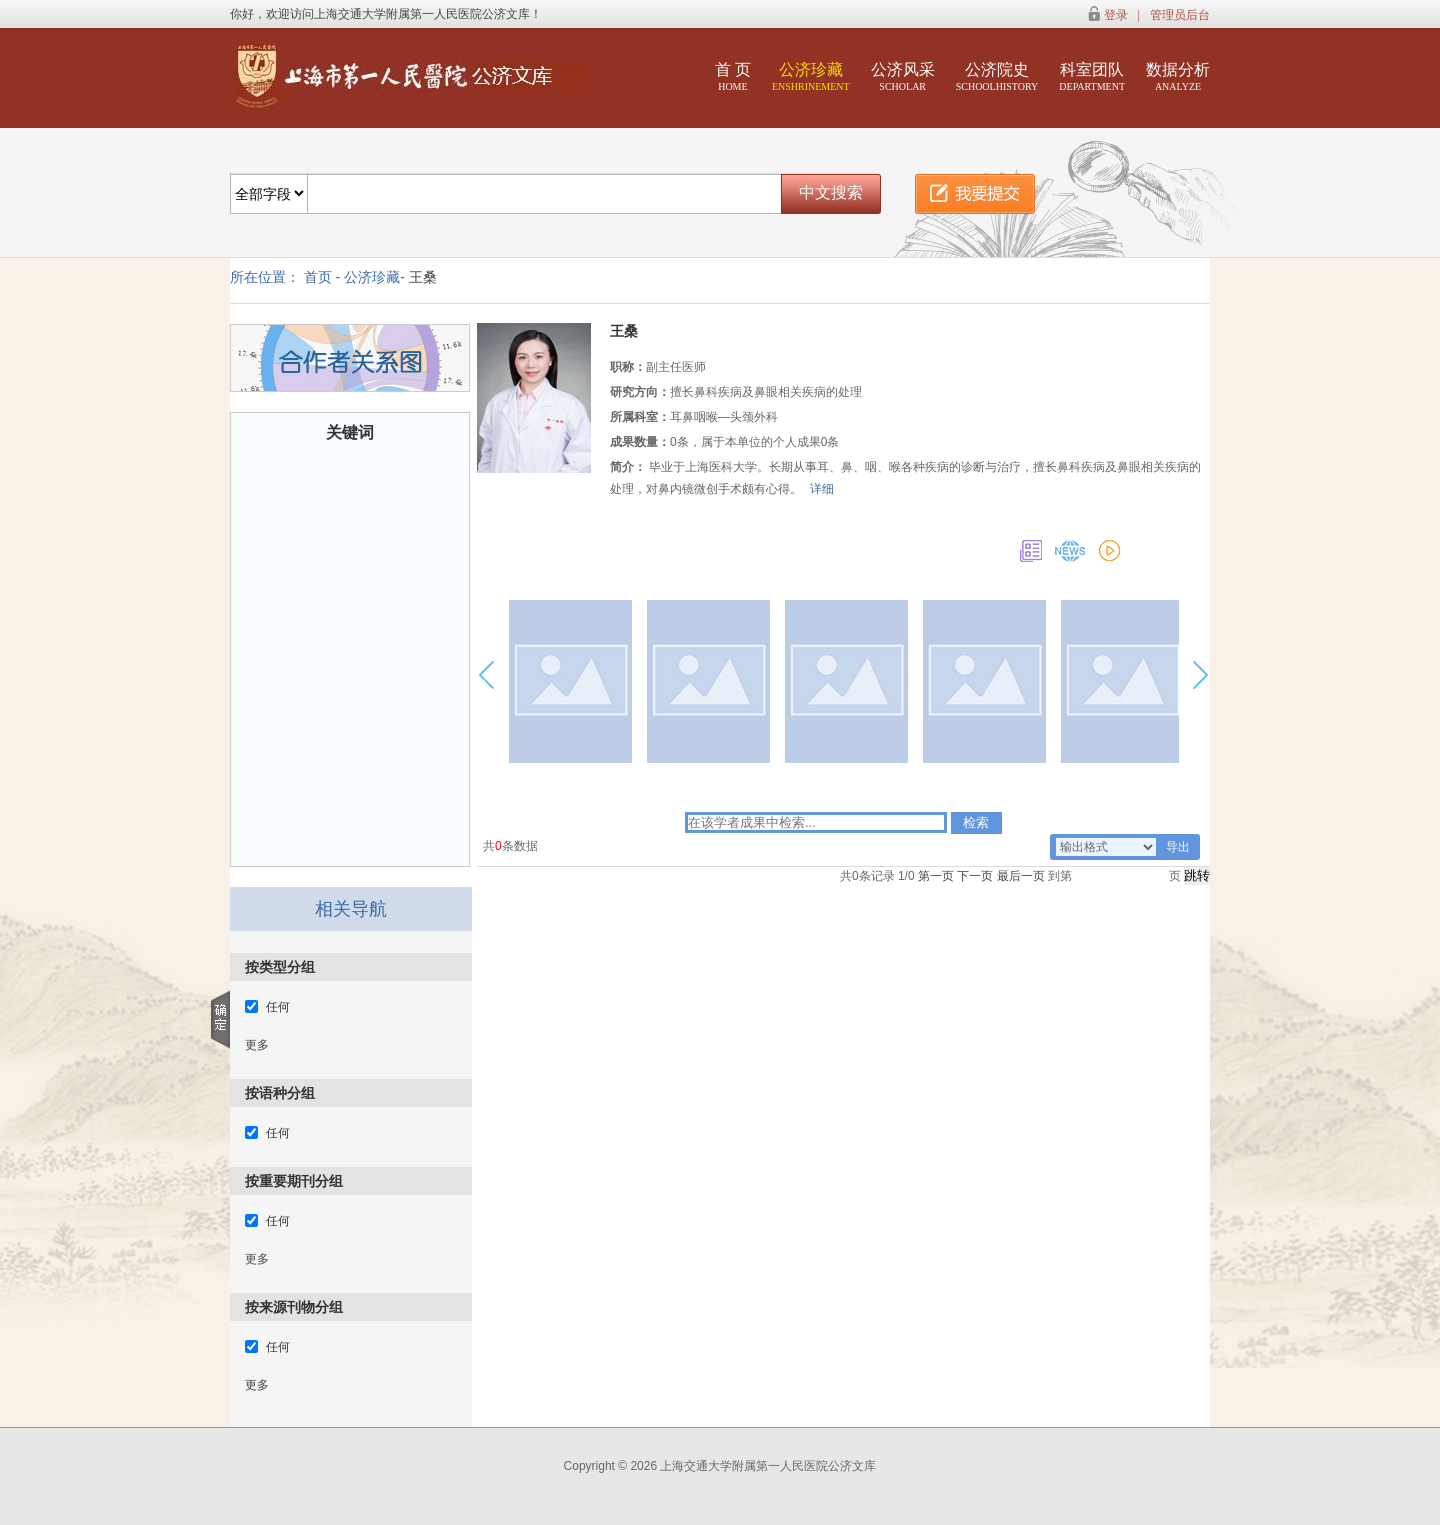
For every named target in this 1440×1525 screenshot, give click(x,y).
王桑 (423, 277)
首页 (318, 277)
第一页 (936, 876)
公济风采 (903, 76)
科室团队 (1092, 76)
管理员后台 (1180, 15)
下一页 (975, 876)
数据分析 (1178, 76)
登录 (1116, 15)
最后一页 (1021, 876)
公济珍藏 (811, 76)
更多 (257, 1045)
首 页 (733, 76)
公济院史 (997, 76)
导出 (1178, 847)
